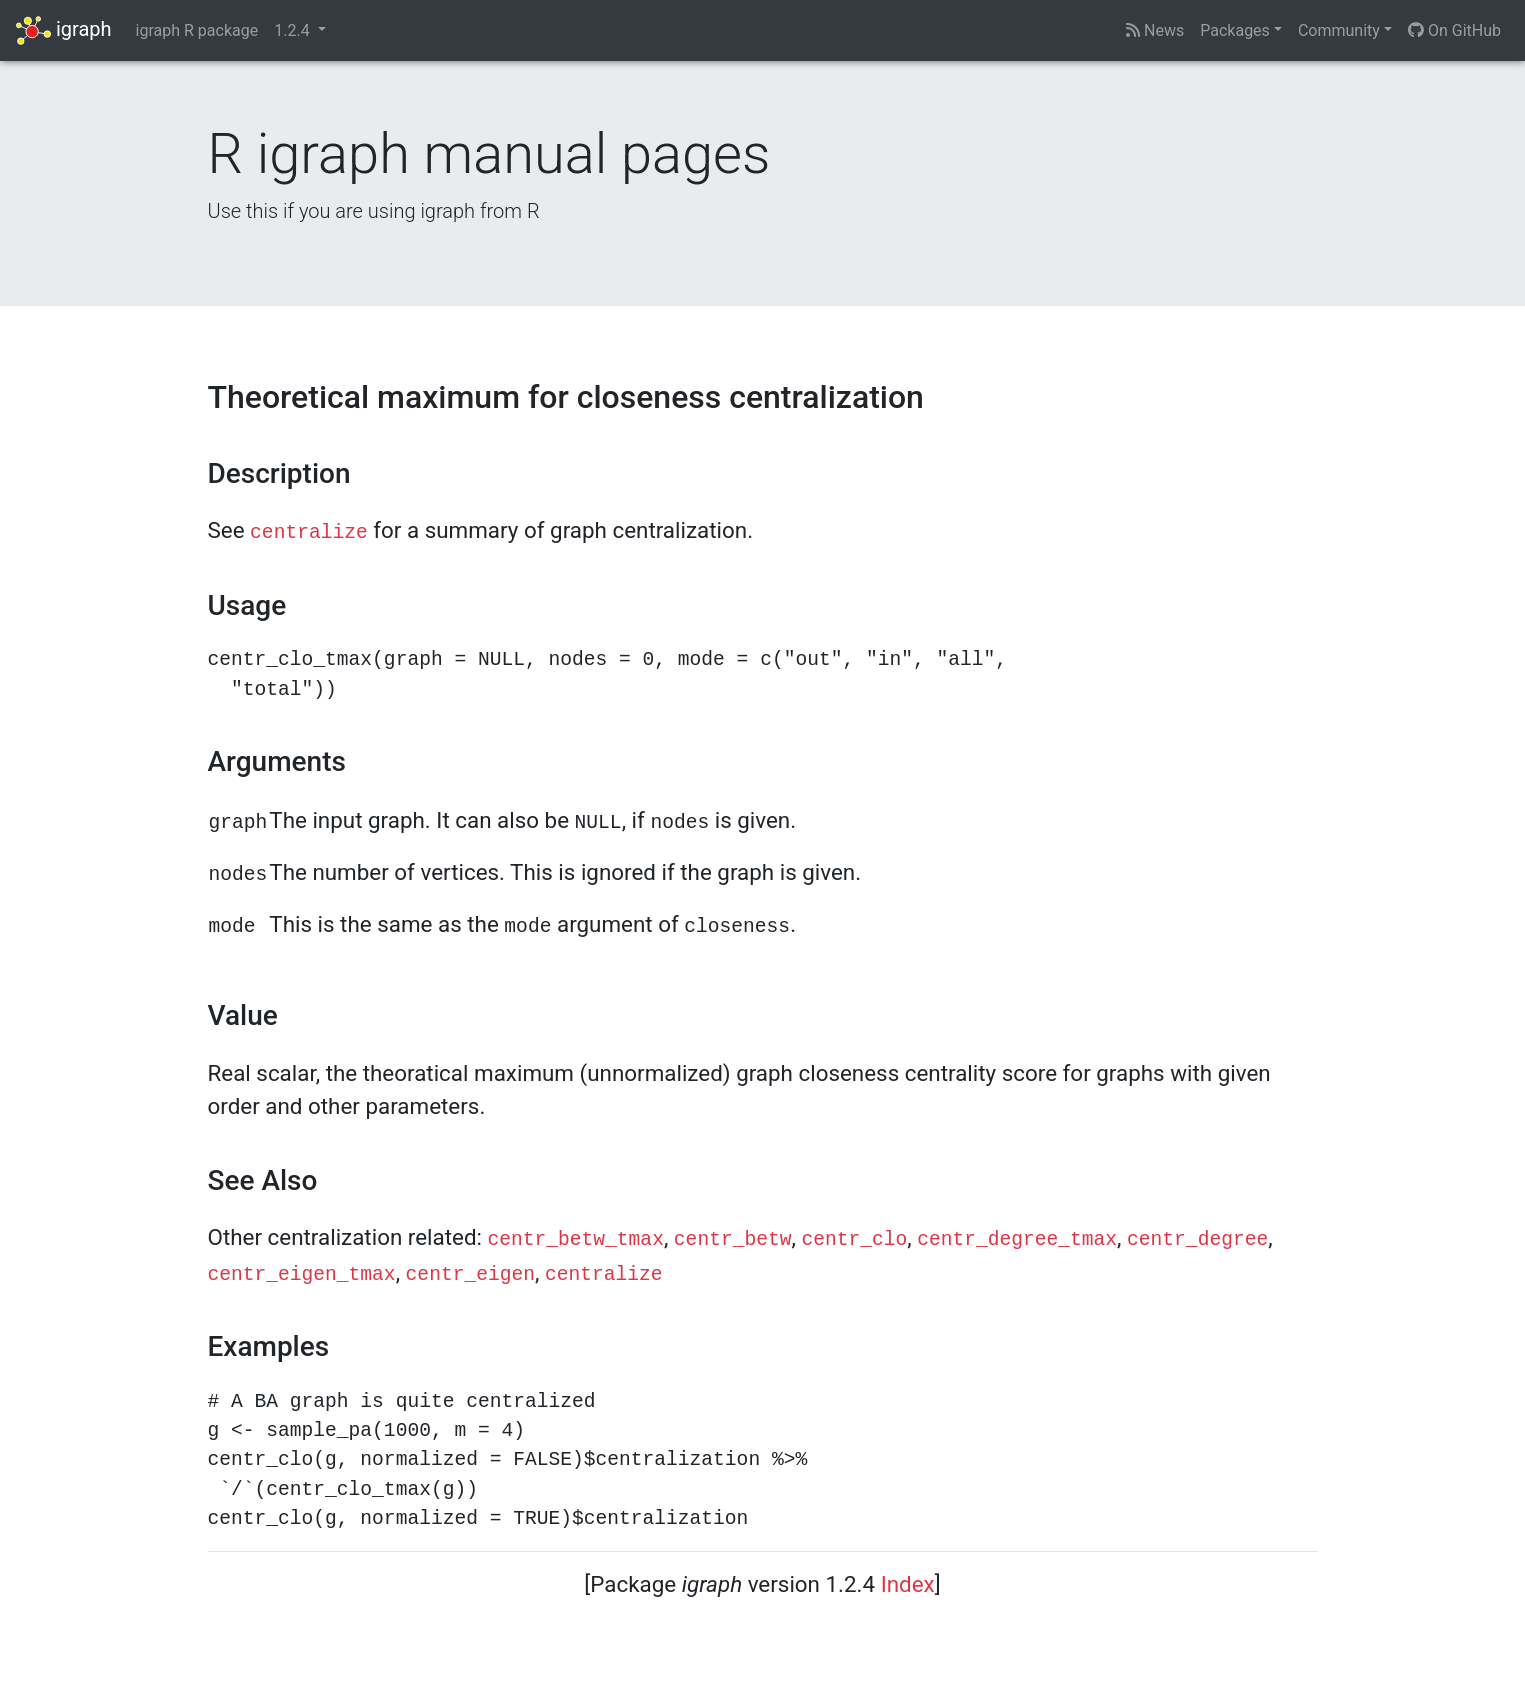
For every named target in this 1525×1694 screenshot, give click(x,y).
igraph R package (197, 30)
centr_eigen (470, 1275)
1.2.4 (293, 30)
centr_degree (1197, 1240)
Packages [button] (1235, 30)
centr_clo (854, 1240)
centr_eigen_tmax (302, 1275)
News (1155, 30)
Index (908, 1584)
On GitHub (1454, 30)
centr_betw (733, 1240)
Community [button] (1339, 30)
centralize (309, 533)
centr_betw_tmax (576, 1240)
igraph (64, 30)
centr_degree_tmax (1017, 1240)
